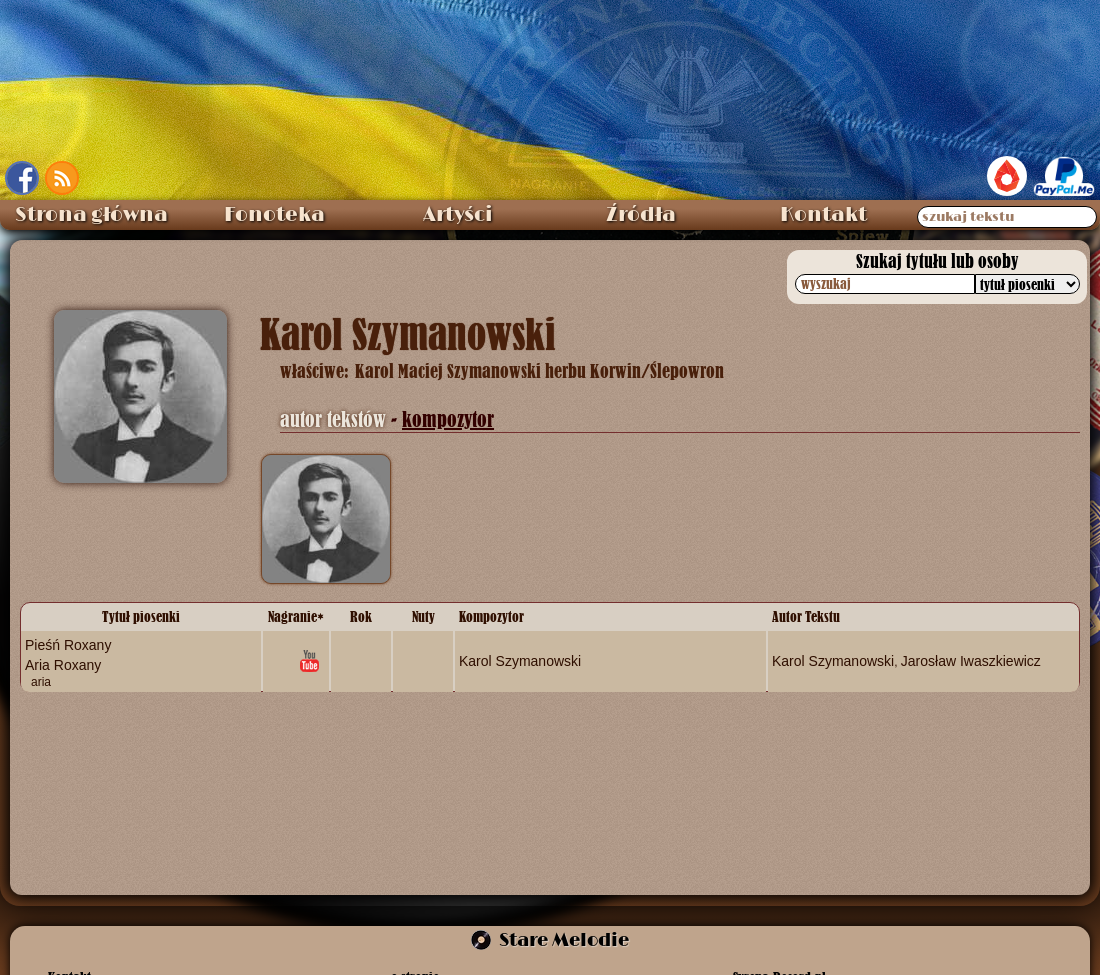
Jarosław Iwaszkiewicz (971, 660)
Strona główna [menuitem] (91, 215)
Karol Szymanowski (520, 660)
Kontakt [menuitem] (823, 215)
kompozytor (448, 419)
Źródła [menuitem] (641, 215)
